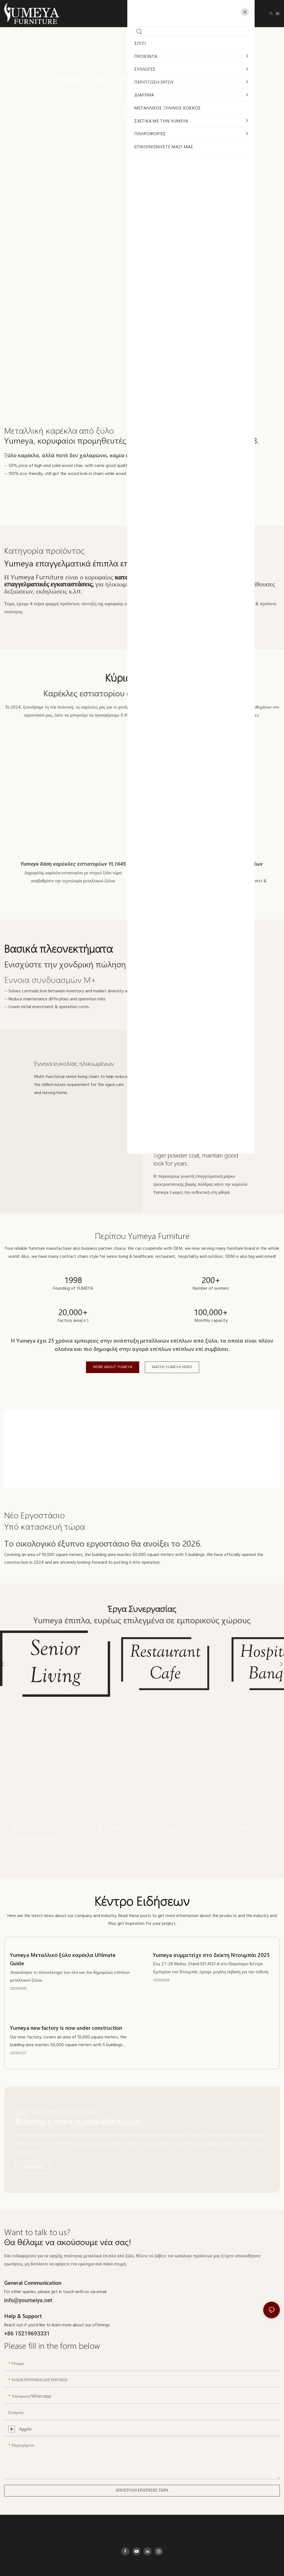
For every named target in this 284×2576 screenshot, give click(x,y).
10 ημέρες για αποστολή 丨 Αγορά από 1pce (142, 92)
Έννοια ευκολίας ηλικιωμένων (74, 1063)
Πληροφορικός (193, 2565)
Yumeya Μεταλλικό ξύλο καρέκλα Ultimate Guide (63, 1936)
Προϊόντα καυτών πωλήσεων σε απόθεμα (142, 79)
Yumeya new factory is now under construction (66, 2004)
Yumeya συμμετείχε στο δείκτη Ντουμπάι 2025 (211, 1931)
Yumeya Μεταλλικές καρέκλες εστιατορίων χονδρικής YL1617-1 (211, 868)
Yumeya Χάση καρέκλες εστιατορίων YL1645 (73, 864)
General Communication (32, 2259)
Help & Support (23, 2292)
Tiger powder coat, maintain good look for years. (195, 1159)
